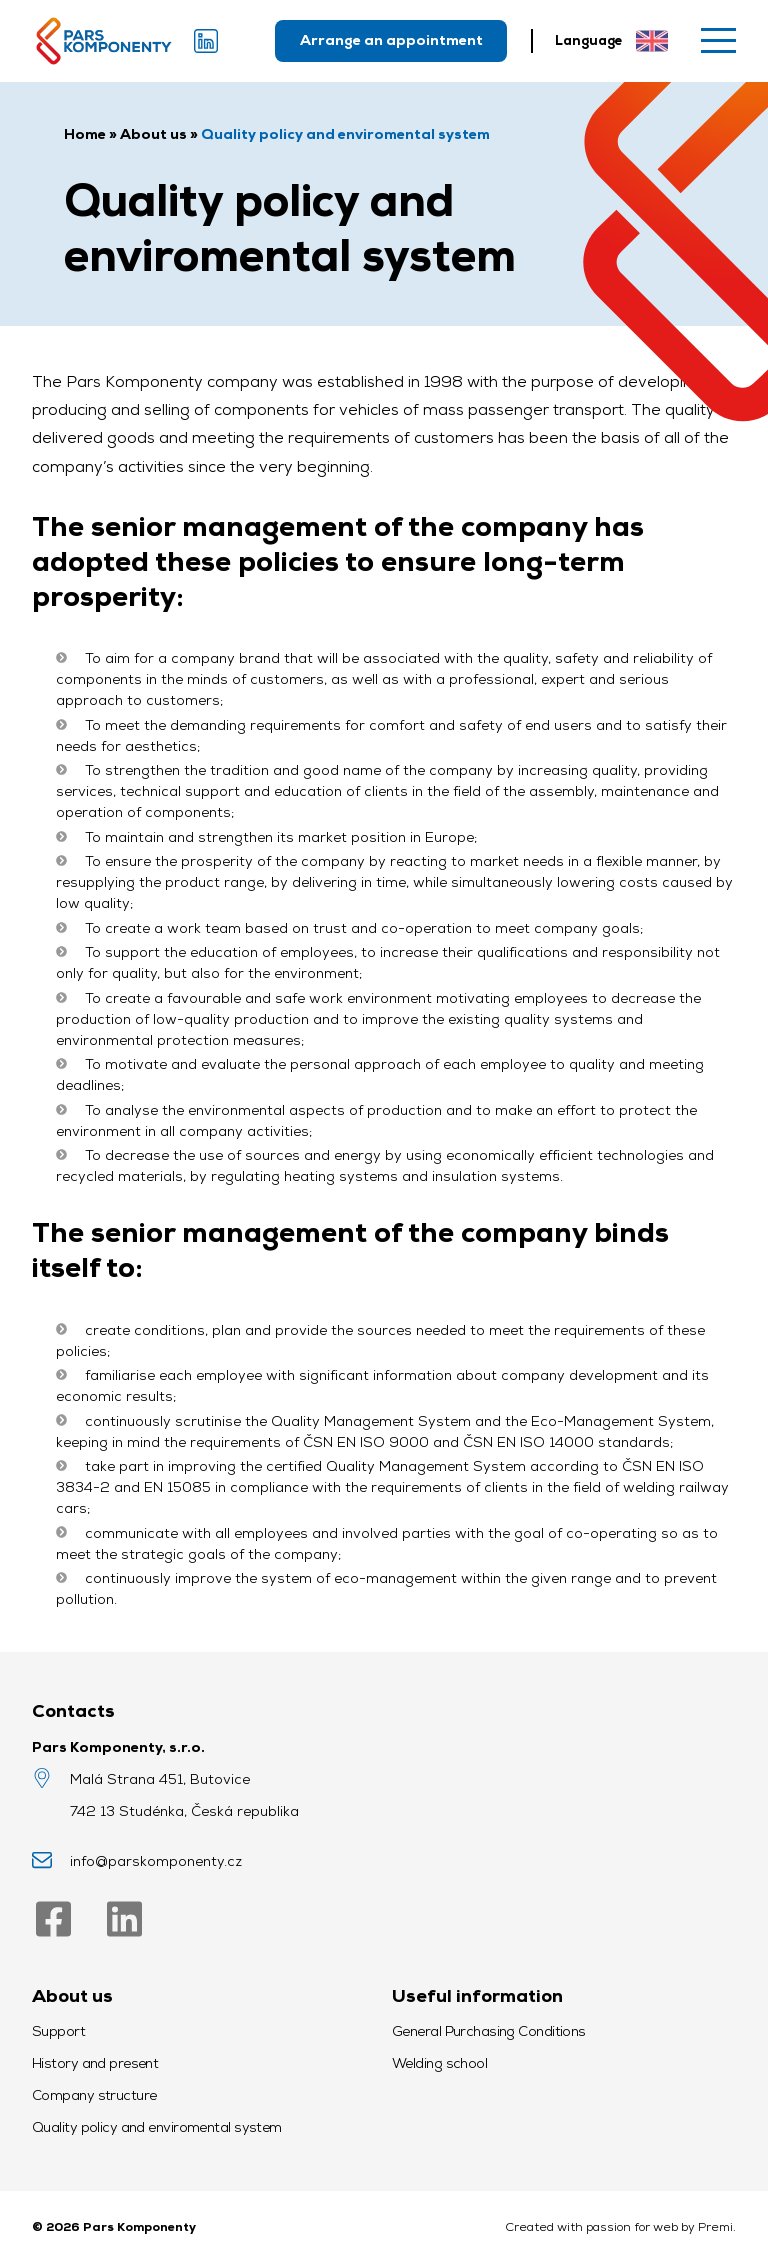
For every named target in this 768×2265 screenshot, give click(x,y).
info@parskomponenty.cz (156, 1861)
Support (58, 2031)
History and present (95, 2063)
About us (153, 134)
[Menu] (718, 40)
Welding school (439, 2063)
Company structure (94, 2095)
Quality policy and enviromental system (157, 2127)
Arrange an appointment (391, 40)
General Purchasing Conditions (489, 2031)
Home (85, 134)
